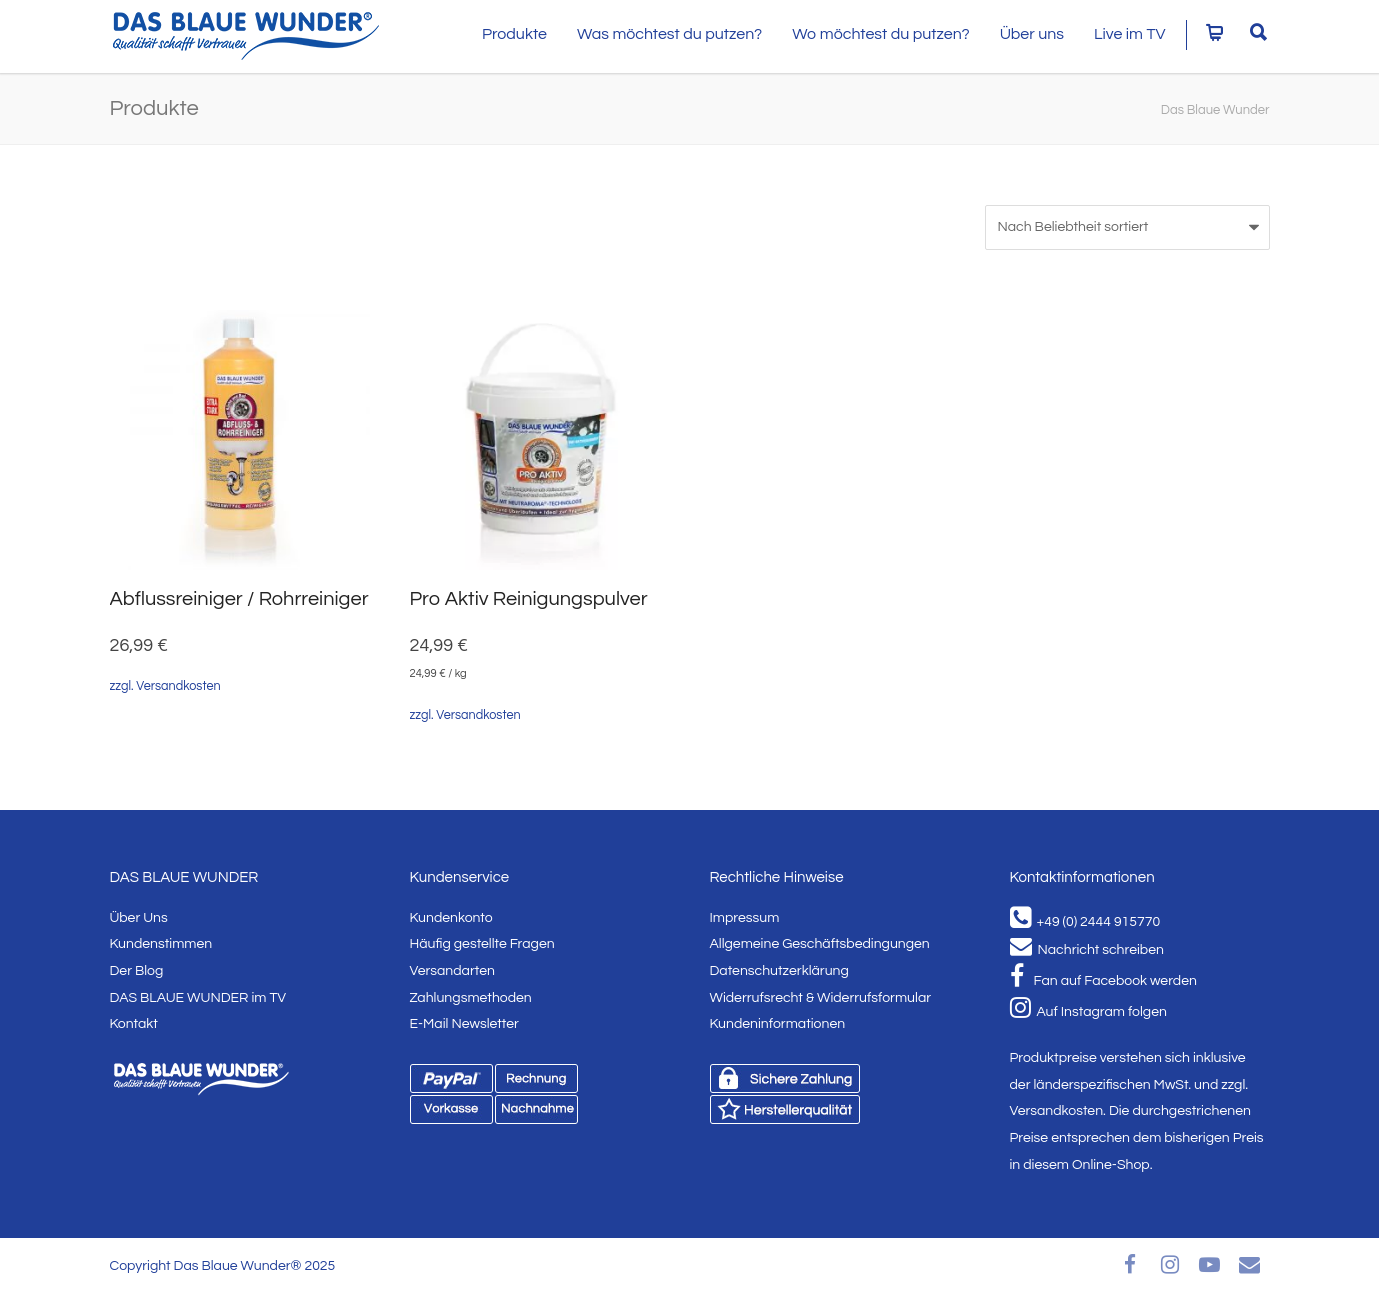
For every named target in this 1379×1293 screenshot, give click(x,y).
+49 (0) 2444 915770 (1085, 922)
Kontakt (134, 1024)
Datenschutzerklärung (779, 971)
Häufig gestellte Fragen (482, 944)
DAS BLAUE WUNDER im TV (198, 998)
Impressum (745, 918)
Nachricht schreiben (1087, 950)
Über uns (1032, 34)
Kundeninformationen (778, 1024)
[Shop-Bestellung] (1127, 227)
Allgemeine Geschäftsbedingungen (820, 944)
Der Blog (137, 971)
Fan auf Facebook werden (1103, 981)
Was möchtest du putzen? (669, 34)
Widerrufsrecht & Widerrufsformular (821, 998)
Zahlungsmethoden (471, 998)
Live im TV (1129, 34)
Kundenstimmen (161, 944)
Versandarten (452, 971)
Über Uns (139, 918)
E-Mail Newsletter (464, 1024)
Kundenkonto (451, 918)
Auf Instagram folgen (1088, 1012)
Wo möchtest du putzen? (881, 34)
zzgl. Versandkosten (165, 686)
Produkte (514, 34)
